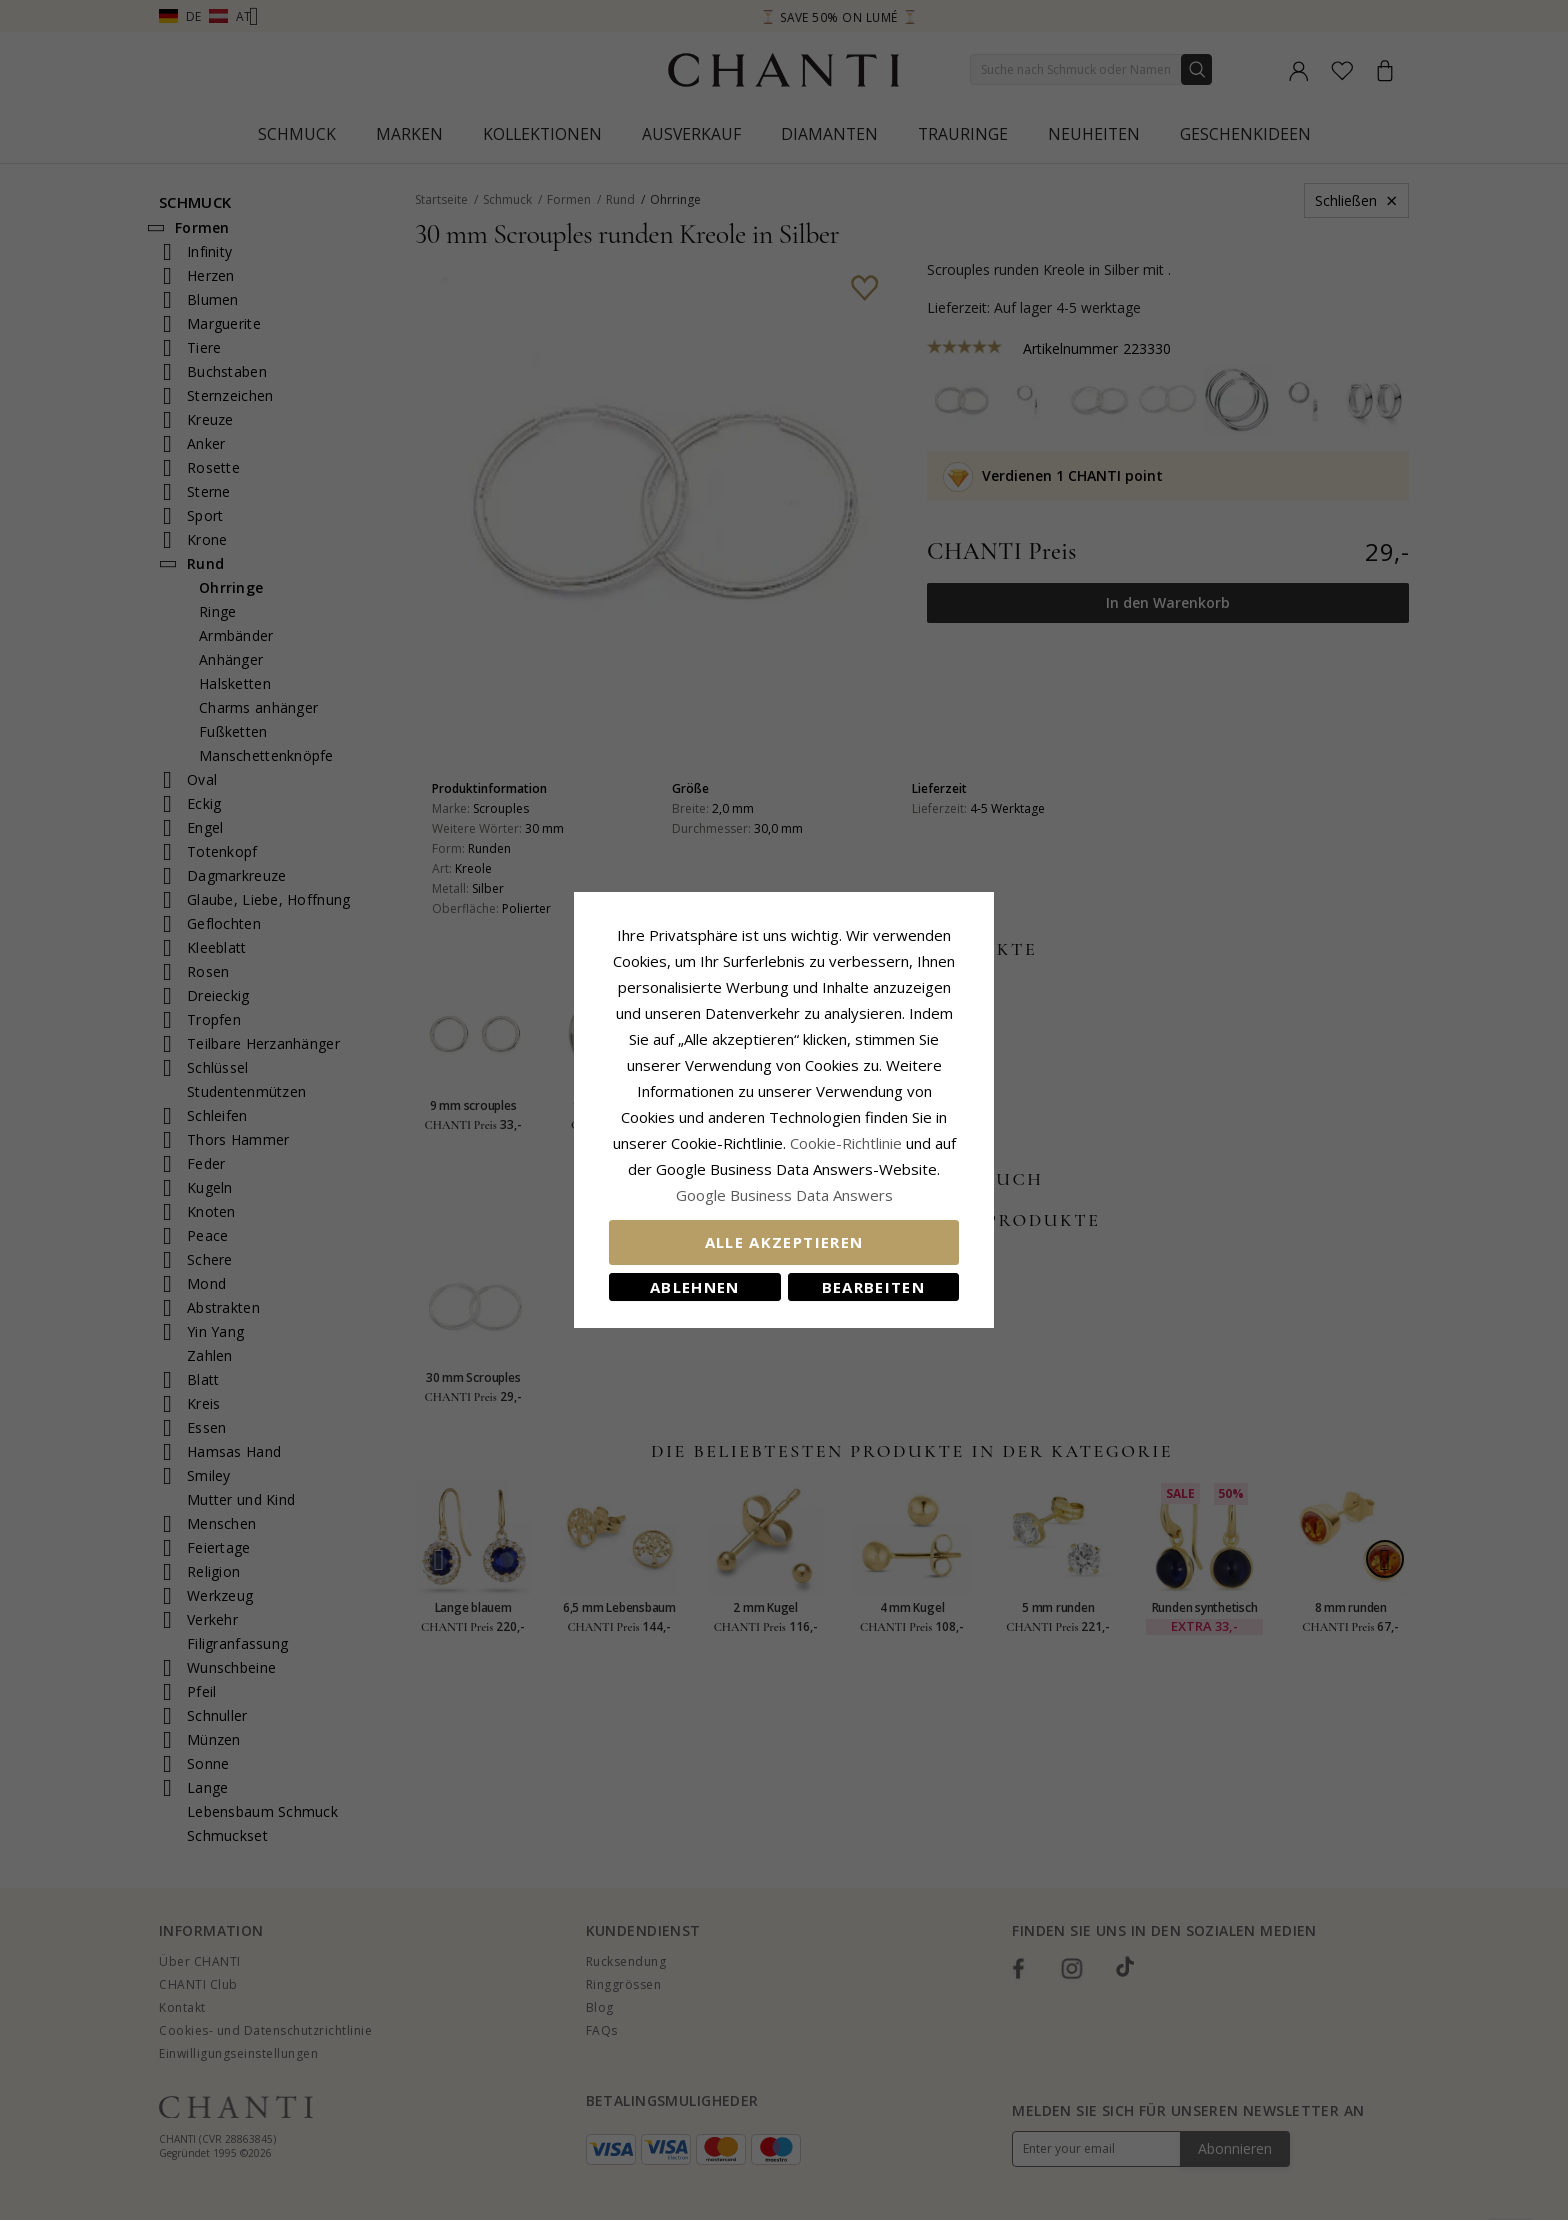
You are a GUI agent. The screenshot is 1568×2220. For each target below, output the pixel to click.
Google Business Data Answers (784, 1195)
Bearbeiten (874, 1287)
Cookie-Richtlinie (846, 1143)
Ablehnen (695, 1287)
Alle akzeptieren (784, 1242)
